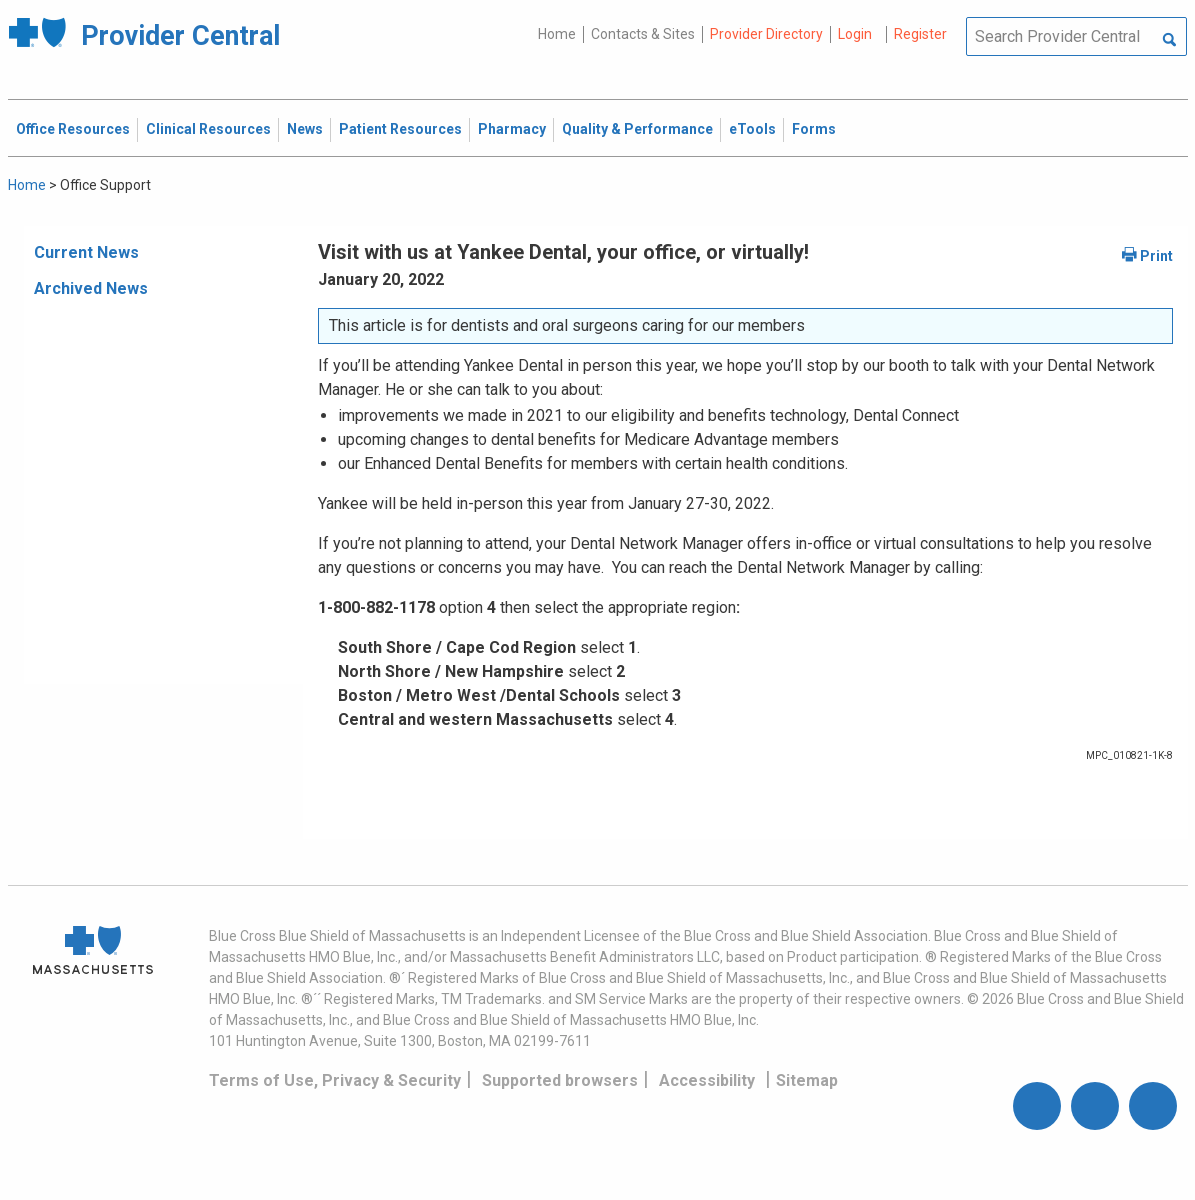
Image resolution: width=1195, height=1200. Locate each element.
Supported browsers (560, 1080)
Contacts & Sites (643, 34)
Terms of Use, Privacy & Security (335, 1080)
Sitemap (807, 1080)
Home (557, 34)
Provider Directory (766, 34)
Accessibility (707, 1080)
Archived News (91, 288)
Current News (86, 252)
